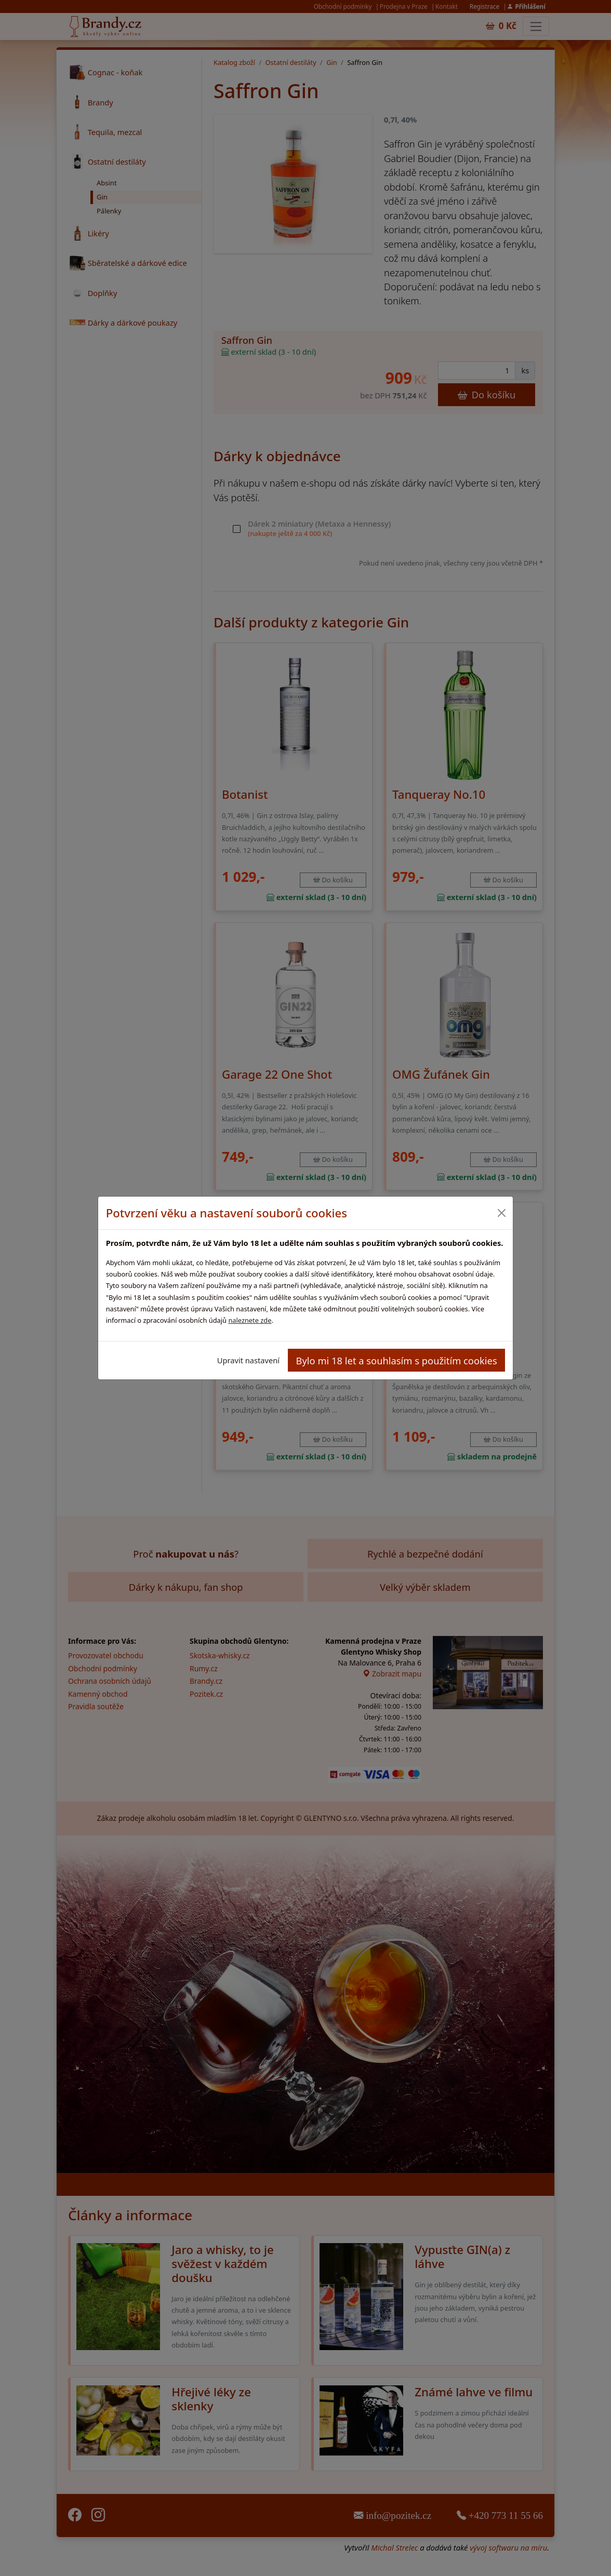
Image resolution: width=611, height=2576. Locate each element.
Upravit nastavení (248, 1360)
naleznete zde (249, 1320)
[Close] (501, 1212)
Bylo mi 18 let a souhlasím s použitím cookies (396, 1360)
